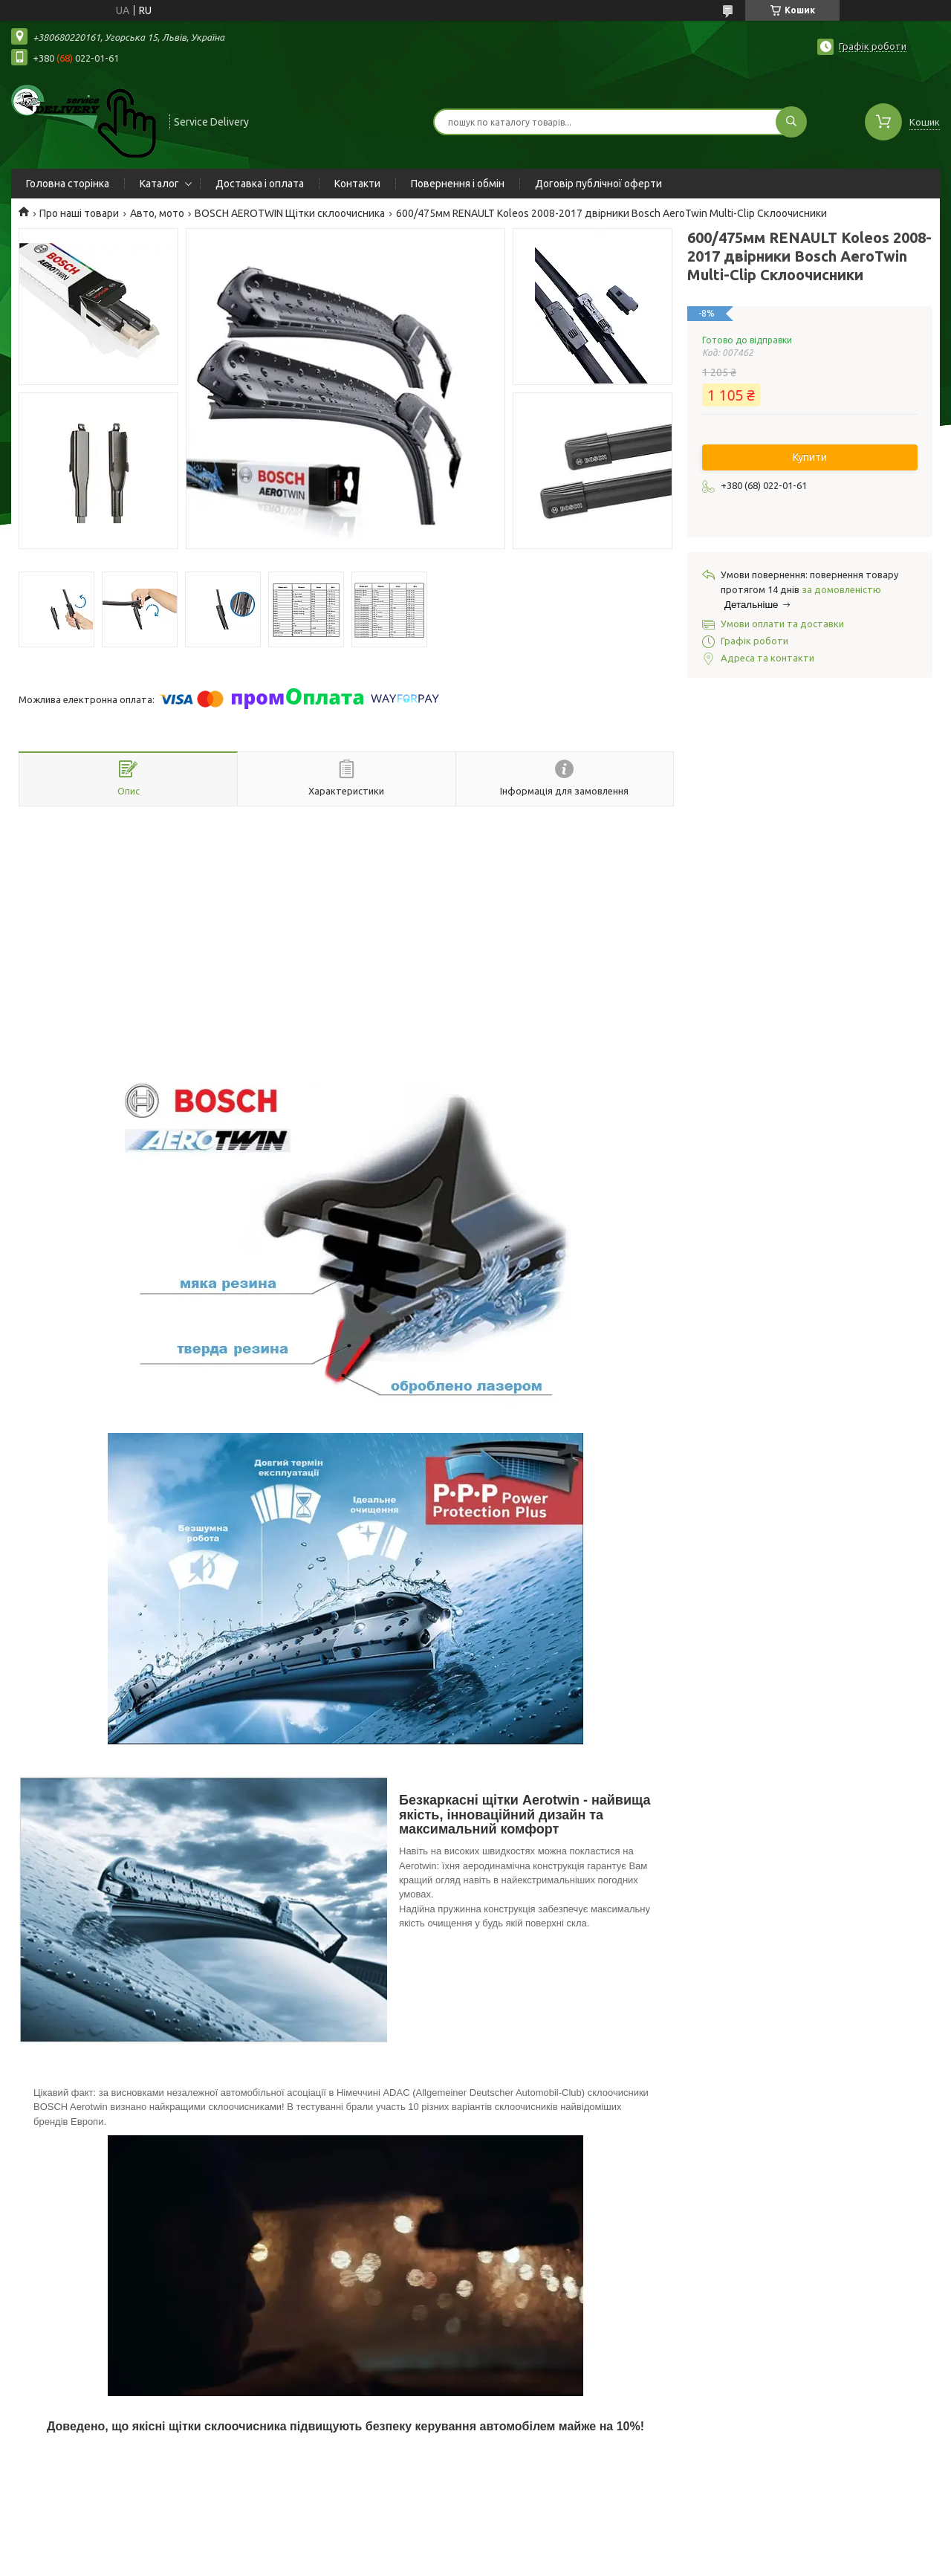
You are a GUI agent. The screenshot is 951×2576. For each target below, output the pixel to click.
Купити (810, 457)
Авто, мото (157, 213)
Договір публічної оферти (598, 183)
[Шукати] (791, 121)
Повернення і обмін (457, 183)
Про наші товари (79, 213)
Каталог (159, 183)
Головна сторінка (67, 183)
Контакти (357, 183)
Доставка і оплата (259, 183)
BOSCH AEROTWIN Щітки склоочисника (290, 213)
